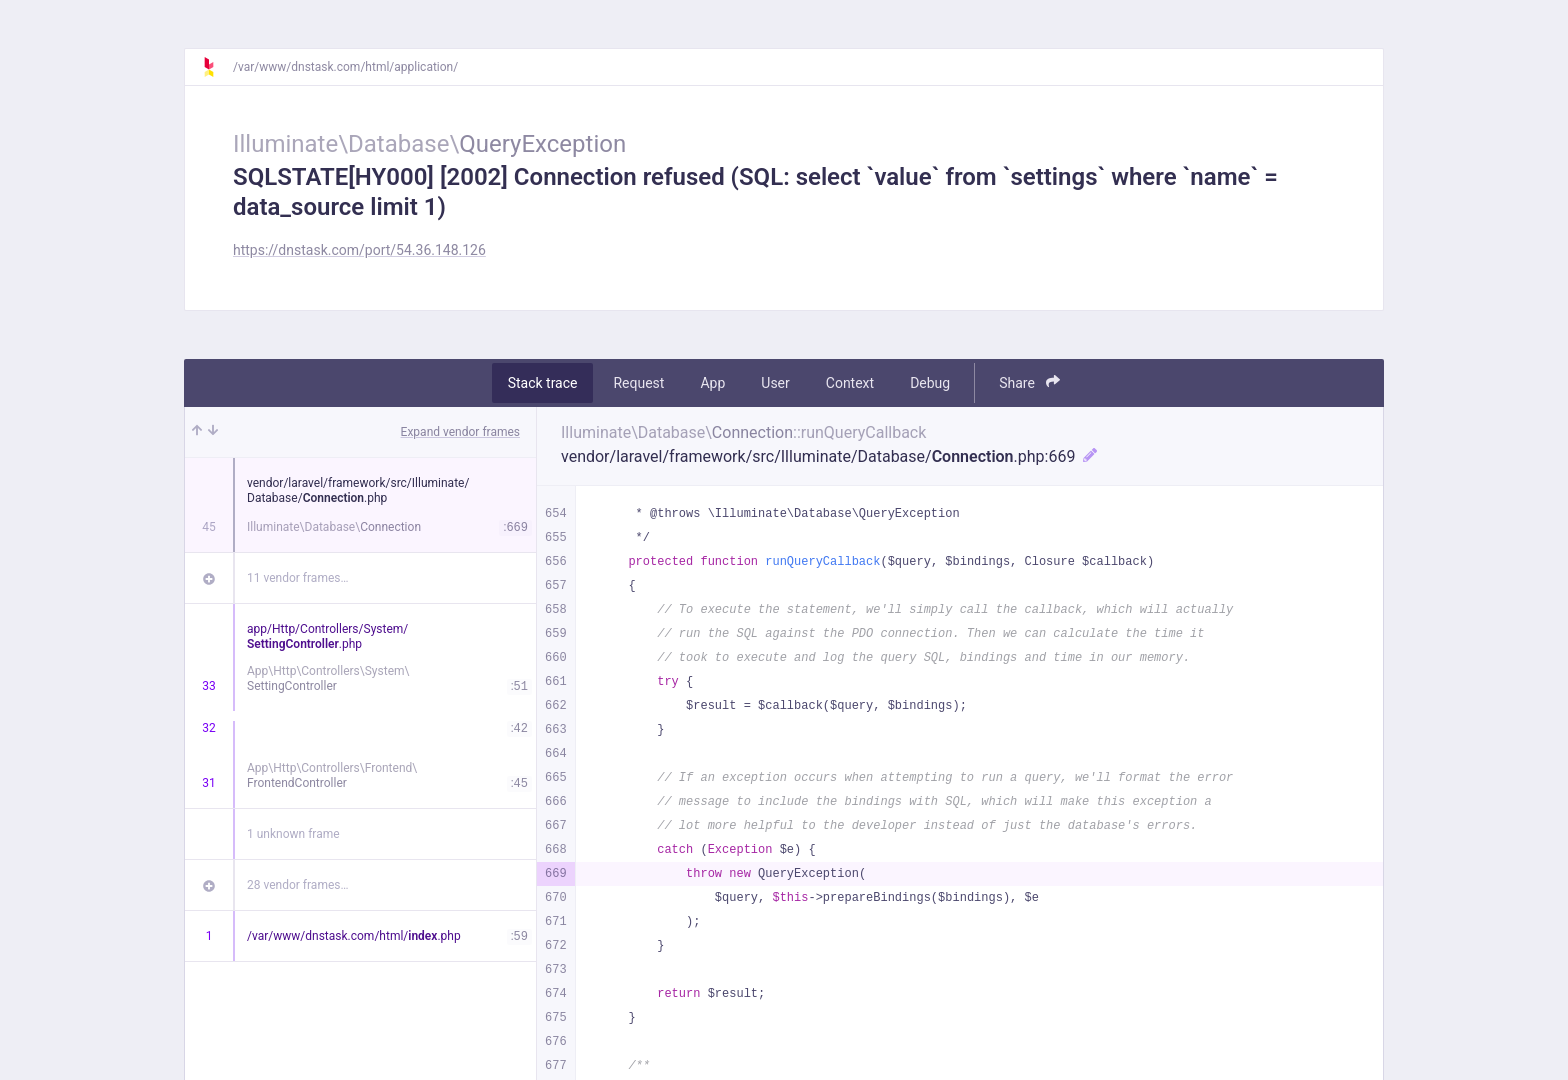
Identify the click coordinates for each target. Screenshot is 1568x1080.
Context (850, 383)
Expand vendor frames (460, 432)
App (712, 383)
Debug (930, 383)
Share (1029, 382)
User (775, 383)
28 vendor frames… (297, 885)
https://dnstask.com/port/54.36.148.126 (359, 250)
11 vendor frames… (297, 578)
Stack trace (543, 383)
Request (638, 383)
